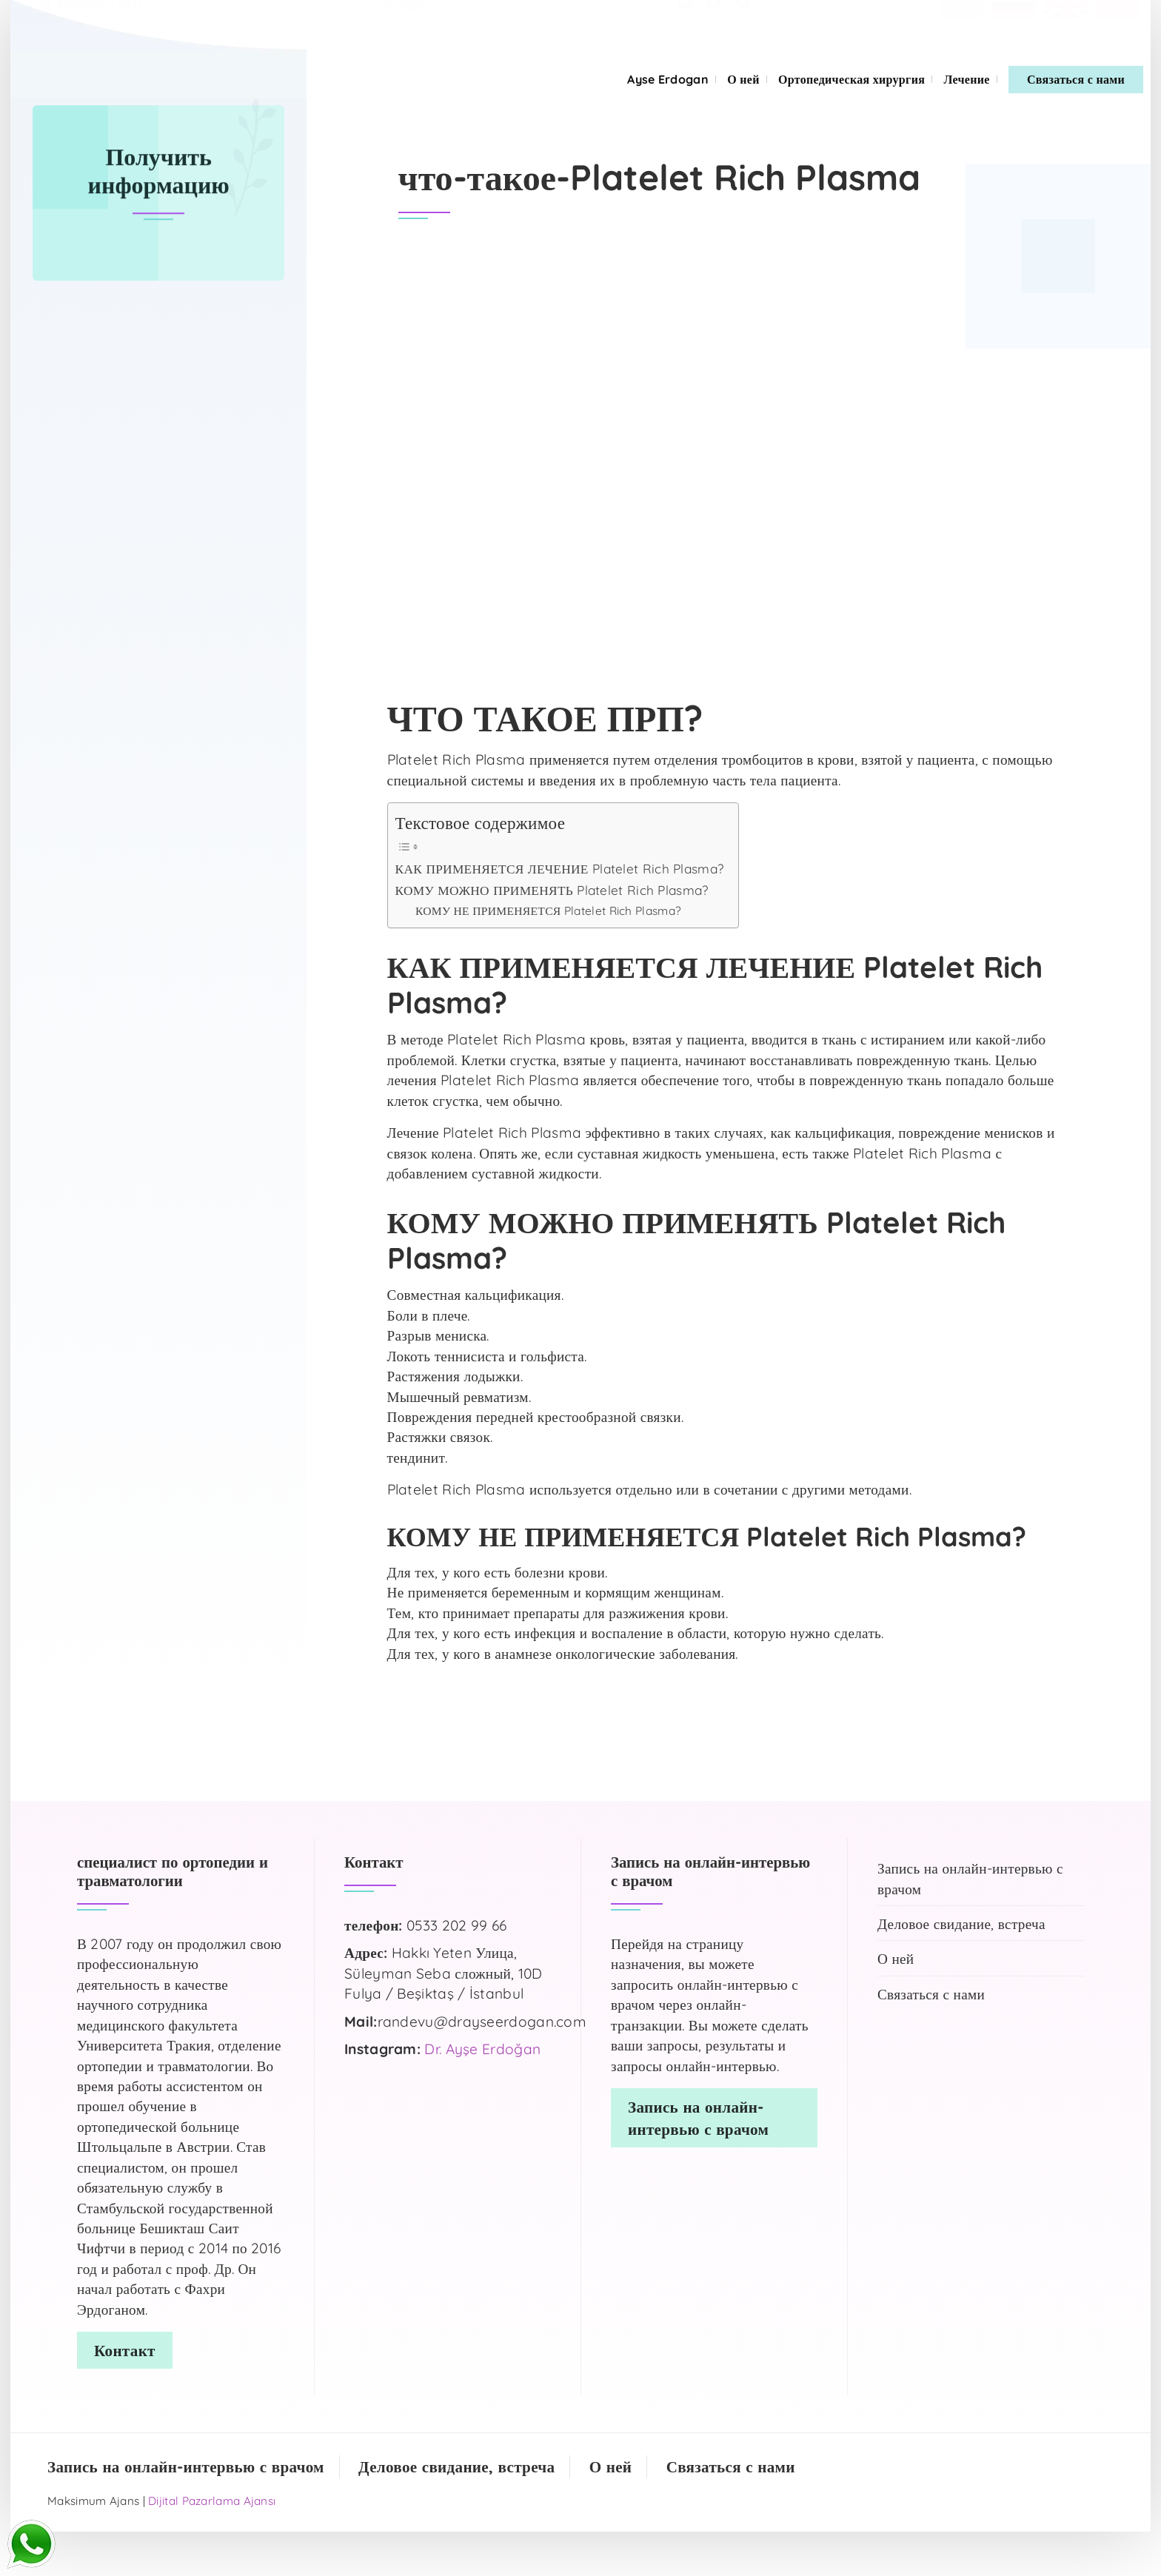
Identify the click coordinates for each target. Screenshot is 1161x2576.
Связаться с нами (1076, 79)
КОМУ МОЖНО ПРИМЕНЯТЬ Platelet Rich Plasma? (552, 890)
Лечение (966, 79)
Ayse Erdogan (668, 79)
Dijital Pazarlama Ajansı (211, 2501)
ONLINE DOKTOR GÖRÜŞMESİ (237, 19)
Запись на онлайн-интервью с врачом (970, 1878)
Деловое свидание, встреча (961, 1924)
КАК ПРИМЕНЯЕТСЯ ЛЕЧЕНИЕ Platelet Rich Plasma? (559, 868)
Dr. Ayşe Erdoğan (482, 2049)
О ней (743, 79)
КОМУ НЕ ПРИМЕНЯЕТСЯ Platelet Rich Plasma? (548, 910)
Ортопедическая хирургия (851, 79)
